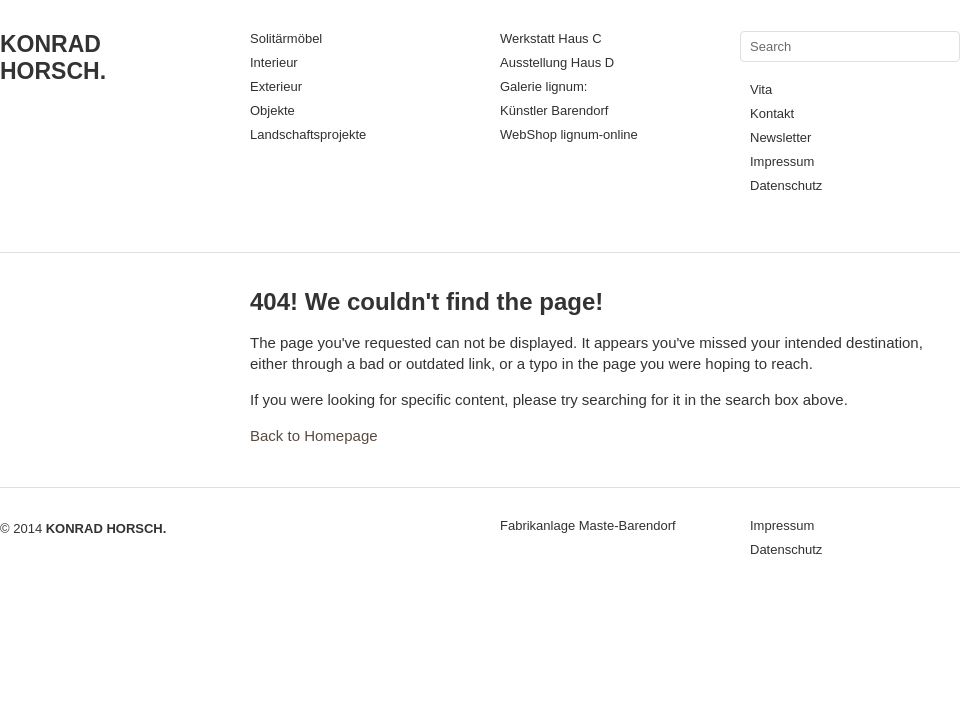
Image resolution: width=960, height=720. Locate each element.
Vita (761, 89)
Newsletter (780, 137)
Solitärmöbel (286, 38)
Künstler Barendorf (554, 110)
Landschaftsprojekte (308, 134)
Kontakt (772, 113)
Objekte (272, 110)
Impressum (782, 161)
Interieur (274, 62)
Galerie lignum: (543, 86)
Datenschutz (786, 185)
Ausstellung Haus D (557, 62)
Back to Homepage (314, 435)
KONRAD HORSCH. (53, 57)
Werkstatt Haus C (551, 38)
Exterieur (276, 86)
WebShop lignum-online (569, 134)
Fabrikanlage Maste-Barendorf (588, 525)
